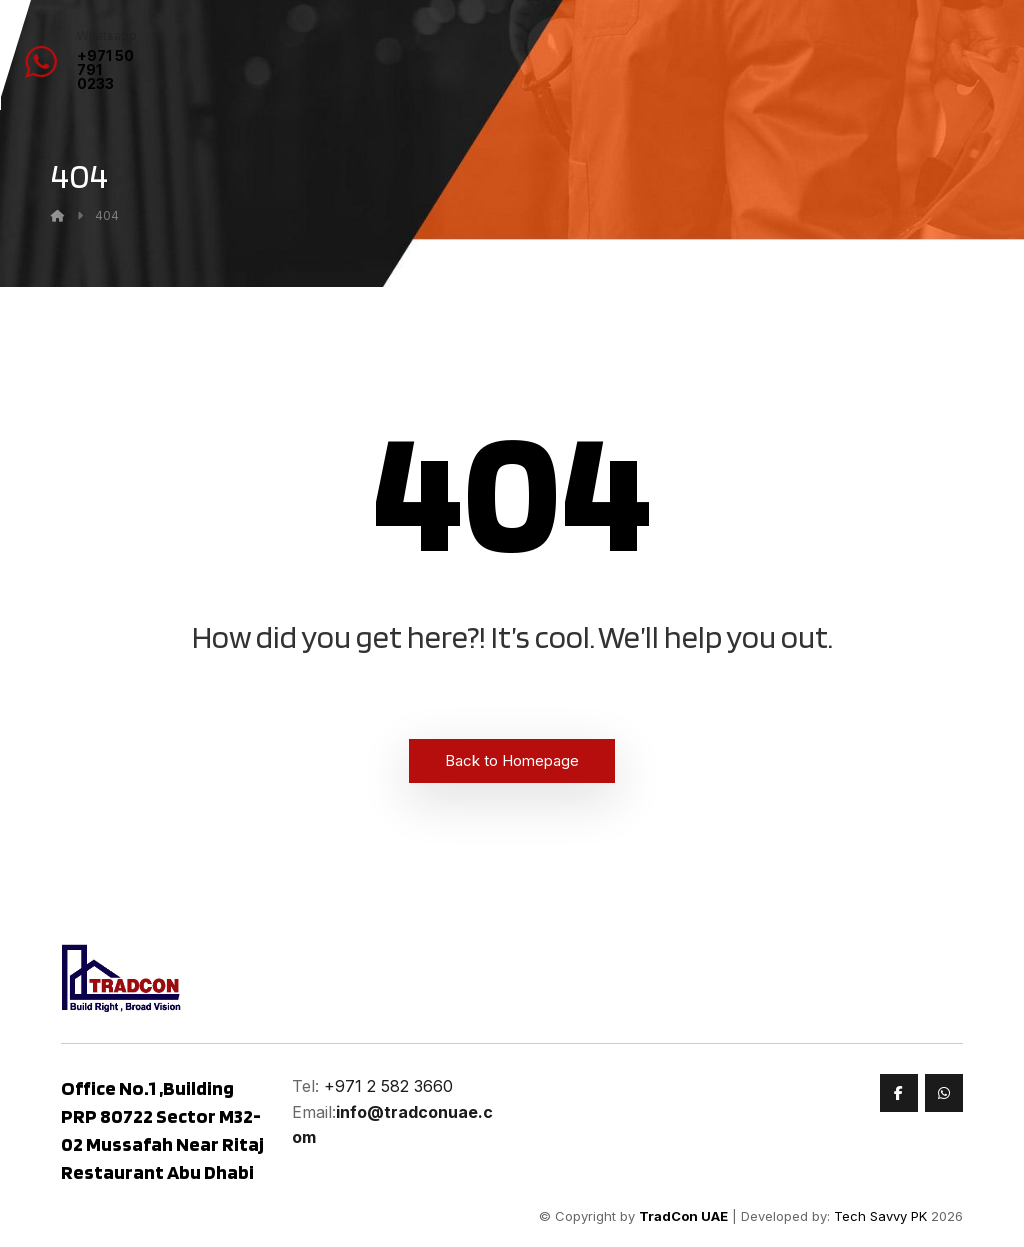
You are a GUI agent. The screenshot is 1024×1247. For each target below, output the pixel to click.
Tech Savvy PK (880, 1216)
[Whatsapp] (944, 1093)
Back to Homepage (512, 760)
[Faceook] (899, 1093)
